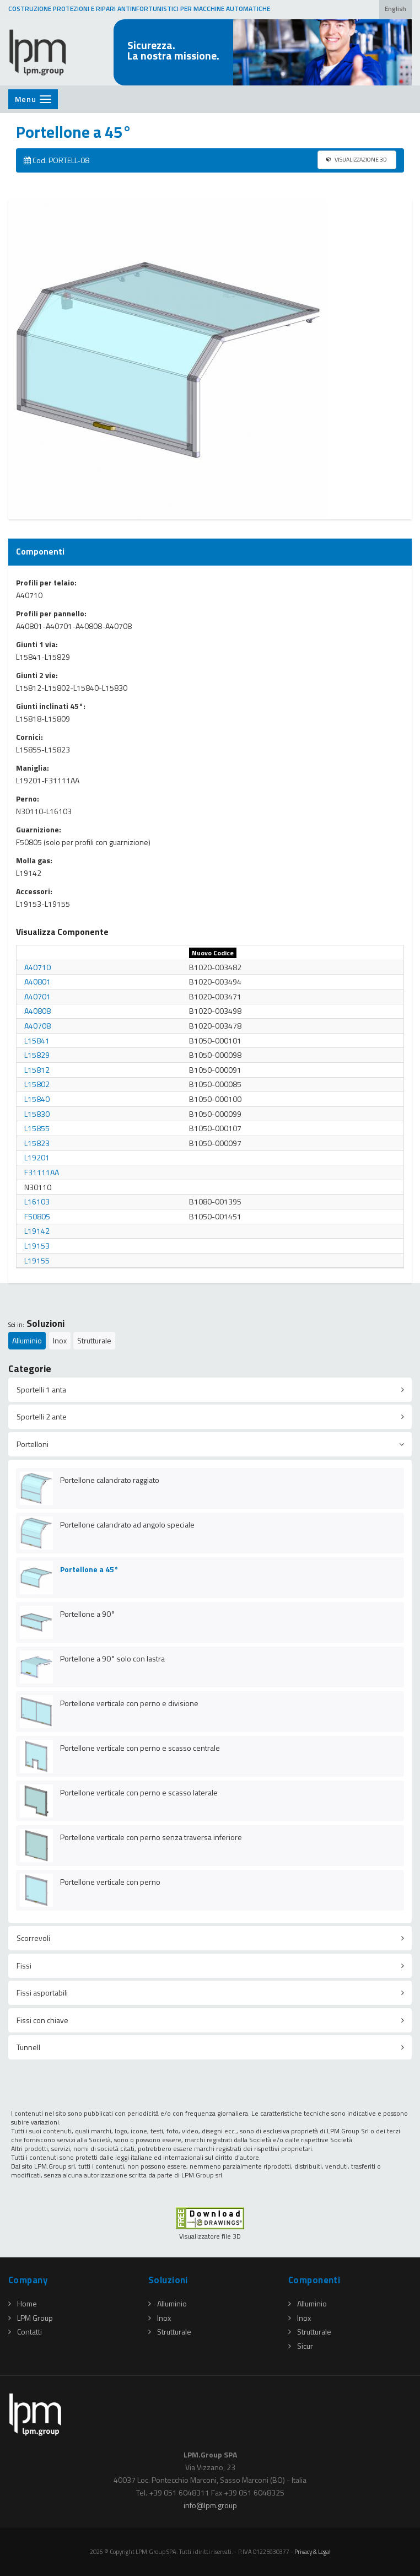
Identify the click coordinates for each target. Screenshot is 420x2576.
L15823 (37, 1143)
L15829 (37, 1055)
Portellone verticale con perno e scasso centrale (140, 1748)
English (395, 9)
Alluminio (27, 1340)
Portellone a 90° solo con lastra (112, 1658)
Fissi (24, 1965)
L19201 (37, 1157)
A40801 (37, 981)
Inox (60, 1340)
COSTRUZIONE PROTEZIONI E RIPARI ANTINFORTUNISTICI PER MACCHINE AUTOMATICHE (139, 9)
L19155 (37, 1260)
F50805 (37, 1216)
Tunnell (28, 2047)
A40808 (37, 1011)
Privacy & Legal (312, 2551)
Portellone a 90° (87, 1614)
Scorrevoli (33, 1938)
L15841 (37, 1040)
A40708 (37, 1025)
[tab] (210, 1390)
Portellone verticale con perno (110, 1881)
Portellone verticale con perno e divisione (129, 1703)
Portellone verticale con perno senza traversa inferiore (151, 1837)
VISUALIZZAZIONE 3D (356, 159)
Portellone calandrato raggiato (109, 1480)
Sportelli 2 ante (42, 1416)
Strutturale (94, 1340)
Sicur (300, 2346)
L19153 (37, 1245)
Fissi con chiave (42, 2020)
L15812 (37, 1069)
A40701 (37, 996)
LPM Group (30, 2318)
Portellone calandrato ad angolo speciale (127, 1524)
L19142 (37, 1230)
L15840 (37, 1099)
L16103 (37, 1201)
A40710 (37, 967)
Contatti (25, 2331)
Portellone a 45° (89, 1569)
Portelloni (33, 1444)
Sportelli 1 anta (41, 1389)
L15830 (37, 1114)
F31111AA (41, 1172)
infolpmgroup (210, 2505)
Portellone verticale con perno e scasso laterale (139, 1792)
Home (22, 2303)
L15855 (37, 1128)
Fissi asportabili (42, 1992)
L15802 (37, 1084)
